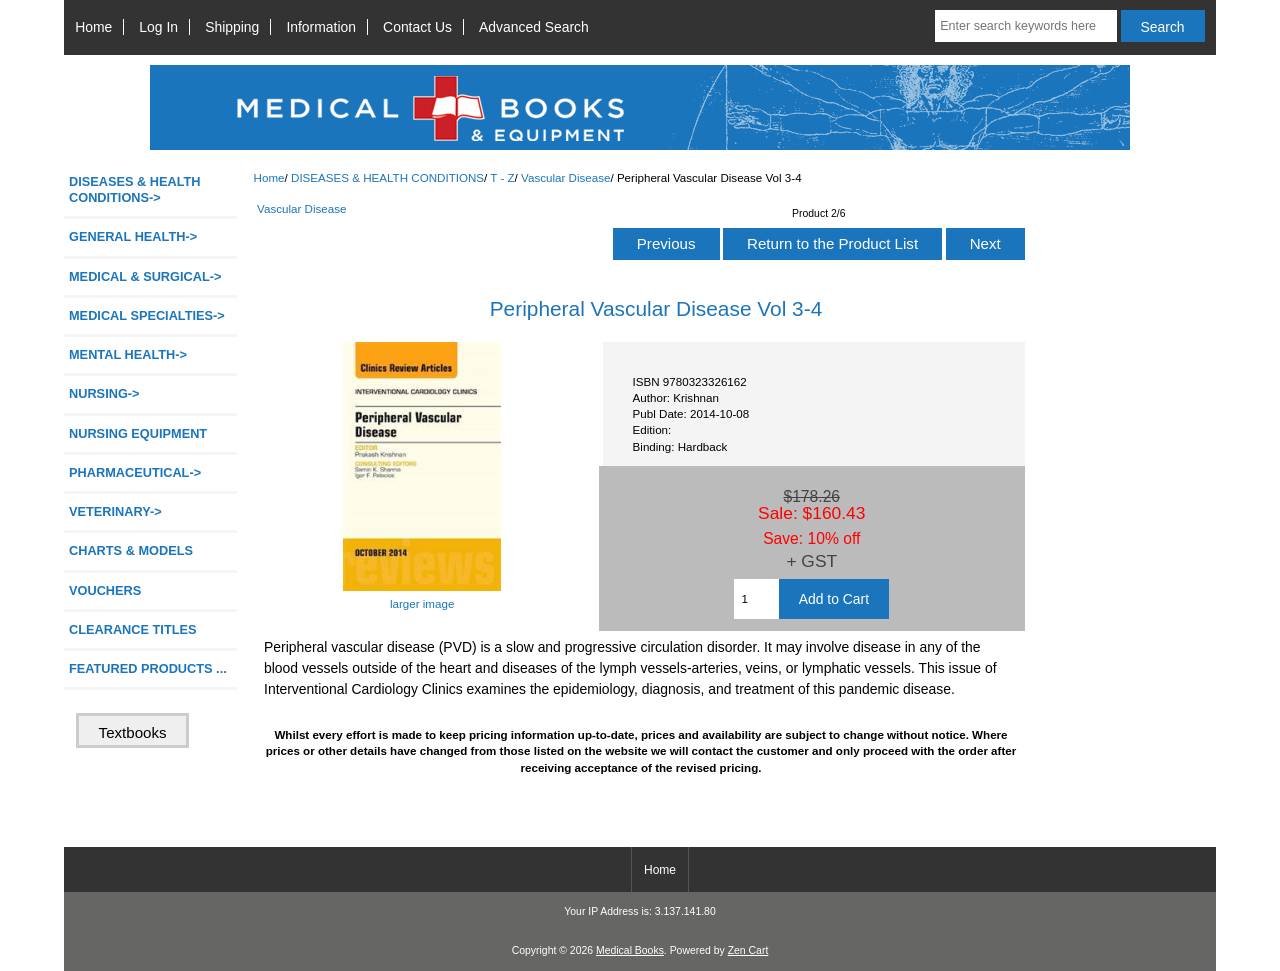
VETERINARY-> (115, 511)
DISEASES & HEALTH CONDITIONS (387, 177)
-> (135, 189)
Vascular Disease (565, 177)
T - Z (502, 177)
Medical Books (630, 950)
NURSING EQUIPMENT (138, 433)
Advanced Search (534, 27)
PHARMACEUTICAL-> (135, 472)
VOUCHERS (105, 590)
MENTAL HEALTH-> (128, 354)
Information (321, 27)
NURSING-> (104, 393)
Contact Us (417, 27)
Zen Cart (748, 950)
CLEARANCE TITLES (133, 629)
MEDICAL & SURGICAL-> (145, 276)
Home (93, 27)
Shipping (232, 27)
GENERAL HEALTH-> (133, 236)
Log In (158, 27)
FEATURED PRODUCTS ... (148, 668)
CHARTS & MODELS (131, 550)
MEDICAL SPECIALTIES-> (147, 315)
